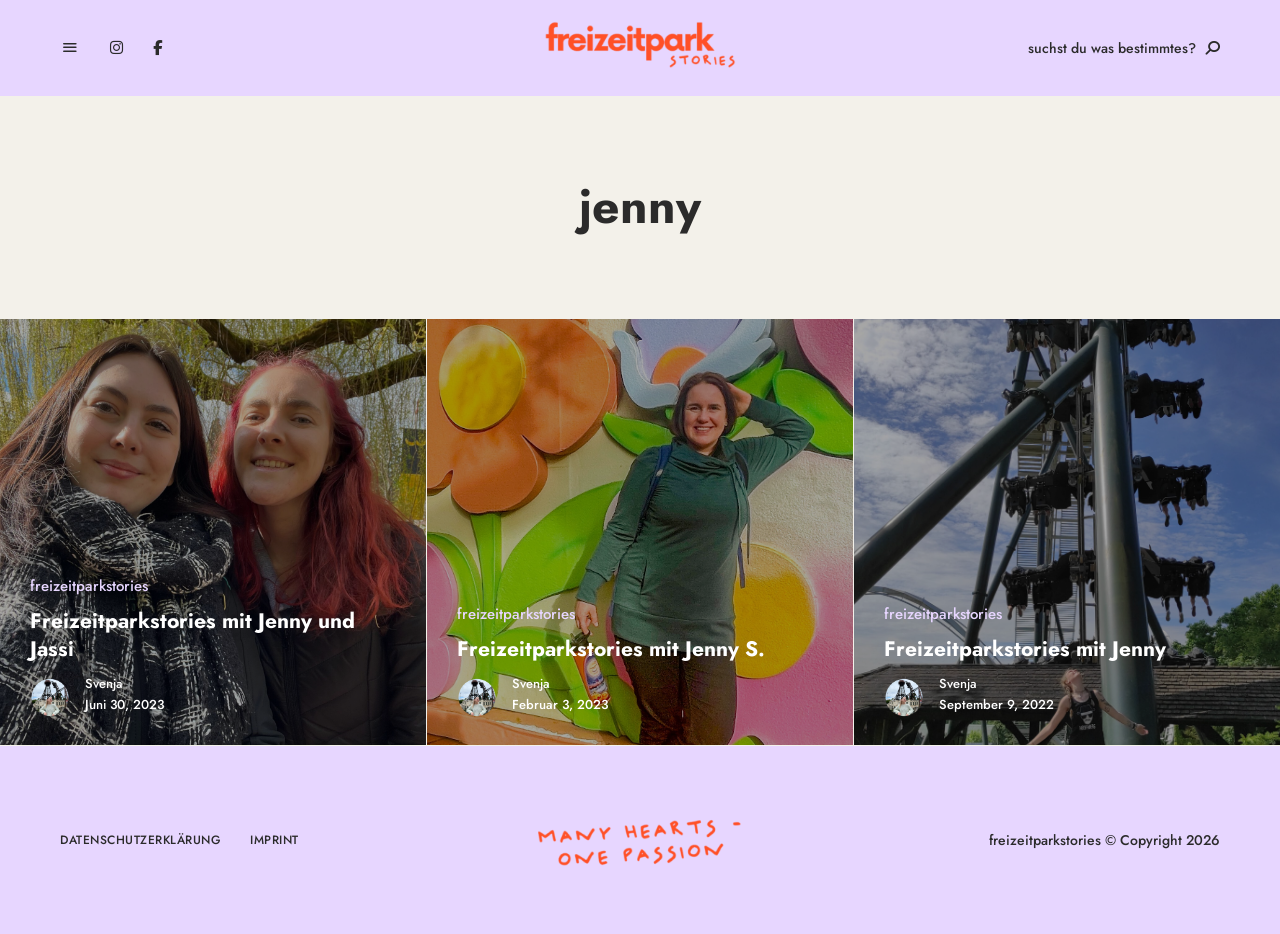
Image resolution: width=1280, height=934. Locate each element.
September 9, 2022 (996, 704)
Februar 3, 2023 (560, 704)
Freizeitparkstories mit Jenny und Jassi (192, 634)
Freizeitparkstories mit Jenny (1025, 649)
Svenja (104, 683)
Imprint (274, 840)
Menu (70, 48)
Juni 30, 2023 (124, 704)
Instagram (116, 48)
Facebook (157, 48)
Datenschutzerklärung (140, 840)
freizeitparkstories (89, 586)
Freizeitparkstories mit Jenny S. (611, 649)
